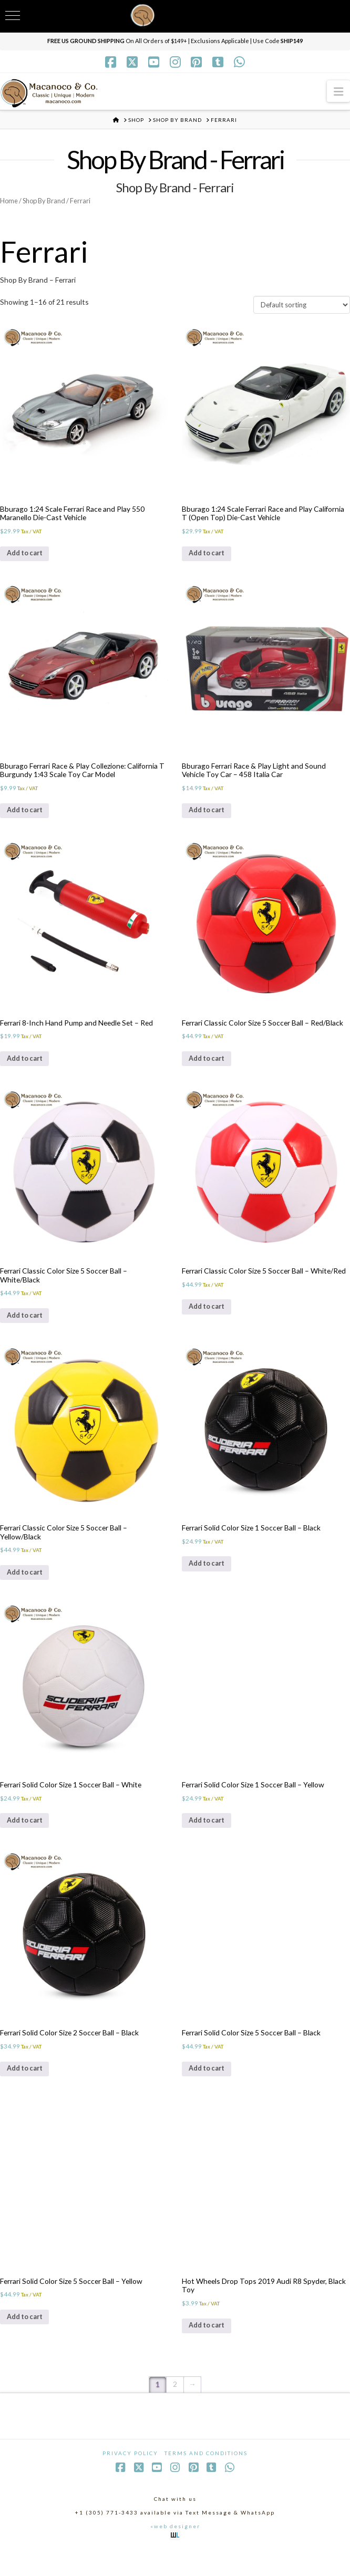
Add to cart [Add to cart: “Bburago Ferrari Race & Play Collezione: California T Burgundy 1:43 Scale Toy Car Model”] (27, 816)
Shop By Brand (45, 200)
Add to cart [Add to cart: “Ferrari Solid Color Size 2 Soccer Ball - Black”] (27, 2089)
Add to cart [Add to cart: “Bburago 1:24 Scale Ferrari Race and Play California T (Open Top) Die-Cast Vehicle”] (209, 556)
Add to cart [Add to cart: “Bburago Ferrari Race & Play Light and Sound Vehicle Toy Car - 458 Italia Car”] (209, 816)
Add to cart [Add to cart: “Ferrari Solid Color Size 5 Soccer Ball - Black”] (209, 2089)
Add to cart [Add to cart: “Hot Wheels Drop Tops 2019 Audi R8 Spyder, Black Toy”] (209, 2349)
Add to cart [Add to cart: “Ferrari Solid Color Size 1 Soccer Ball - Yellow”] (209, 1838)
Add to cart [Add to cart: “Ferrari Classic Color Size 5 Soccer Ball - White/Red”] (209, 1319)
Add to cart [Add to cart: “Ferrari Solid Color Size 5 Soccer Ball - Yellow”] (27, 2340)
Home (9, 200)
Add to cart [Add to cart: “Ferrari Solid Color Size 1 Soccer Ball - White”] (27, 1838)
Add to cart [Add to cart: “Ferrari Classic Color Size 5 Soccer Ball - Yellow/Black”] (27, 1587)
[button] (338, 91)
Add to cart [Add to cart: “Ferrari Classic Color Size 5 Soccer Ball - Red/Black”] (209, 1067)
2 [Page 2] (175, 2409)
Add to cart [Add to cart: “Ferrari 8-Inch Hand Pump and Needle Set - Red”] (27, 1067)
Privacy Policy (130, 2478)
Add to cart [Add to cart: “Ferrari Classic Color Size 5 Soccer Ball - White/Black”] (27, 1327)
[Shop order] (301, 306)
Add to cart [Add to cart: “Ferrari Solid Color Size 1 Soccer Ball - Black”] (209, 1578)
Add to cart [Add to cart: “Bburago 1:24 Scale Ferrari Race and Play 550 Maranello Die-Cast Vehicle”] (27, 556)
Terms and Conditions (206, 2478)
